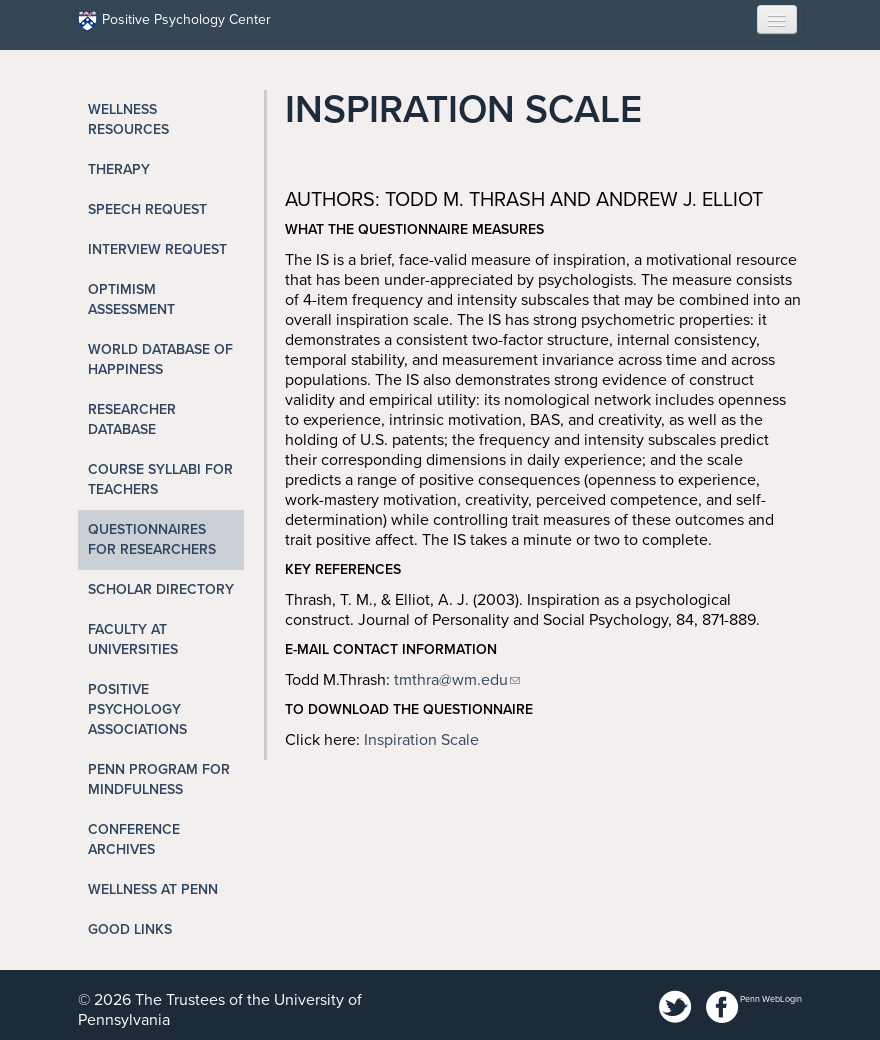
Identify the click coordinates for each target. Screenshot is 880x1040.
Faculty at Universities (133, 639)
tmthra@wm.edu (451, 680)
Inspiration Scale (421, 740)
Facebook (722, 1008)
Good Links (130, 929)
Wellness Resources (128, 119)
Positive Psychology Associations (137, 709)
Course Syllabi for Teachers (160, 479)
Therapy (119, 169)
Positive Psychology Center (174, 20)
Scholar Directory (161, 589)
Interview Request (157, 249)
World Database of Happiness (160, 359)
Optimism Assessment (131, 299)
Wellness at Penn (153, 889)
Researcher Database (132, 419)
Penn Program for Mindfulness (159, 779)
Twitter (676, 1008)
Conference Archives (134, 839)
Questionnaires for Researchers (152, 539)
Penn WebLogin (771, 999)
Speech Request (147, 209)
